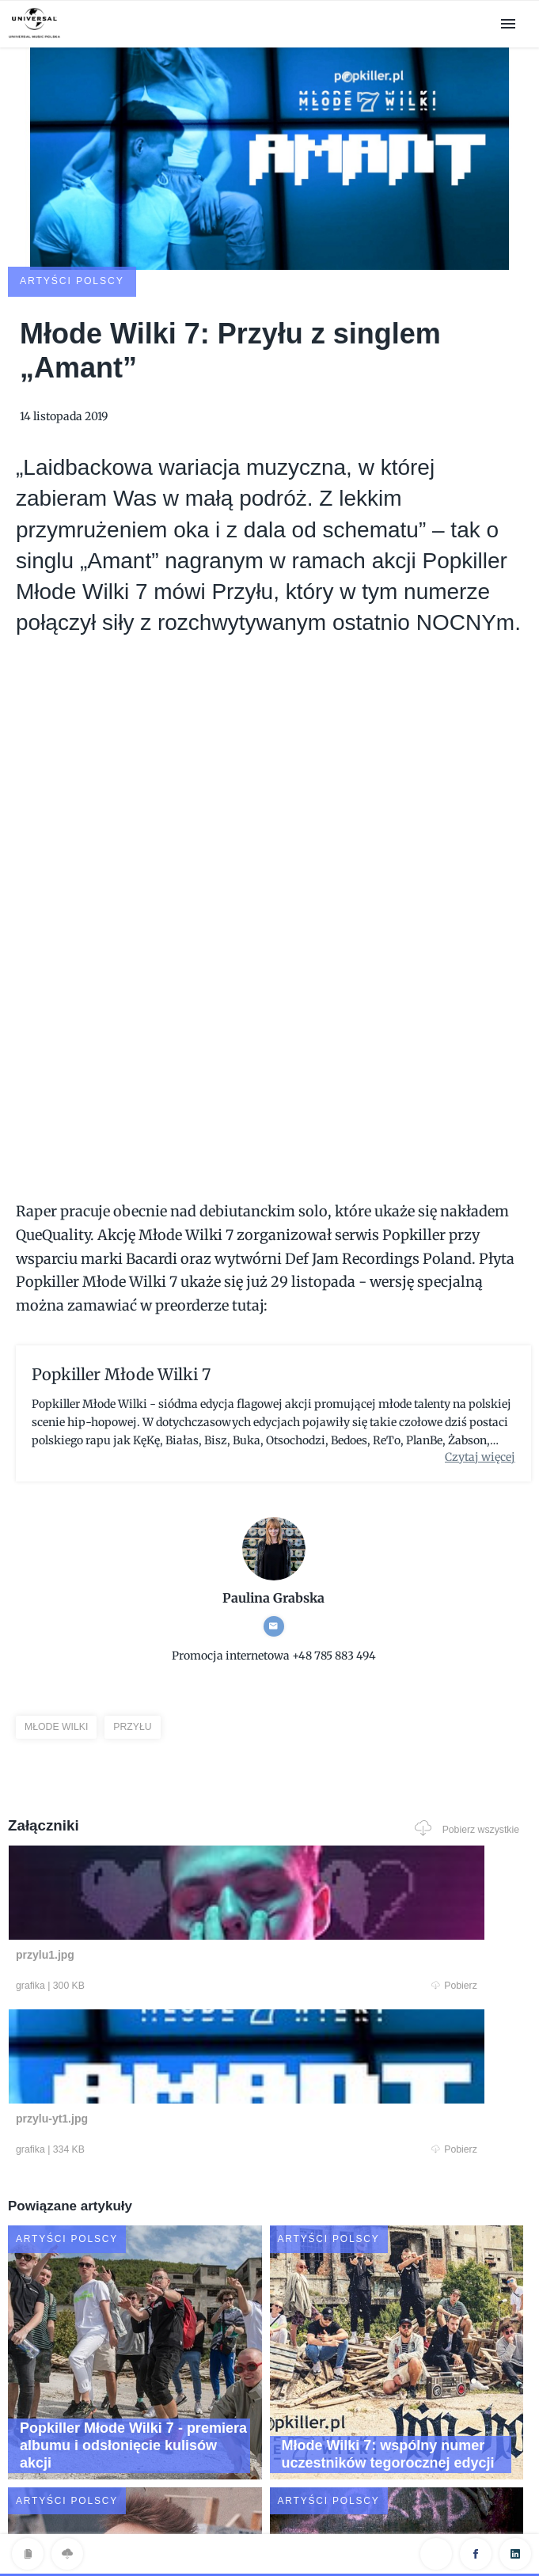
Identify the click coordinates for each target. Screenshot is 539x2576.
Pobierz (141, 1883)
